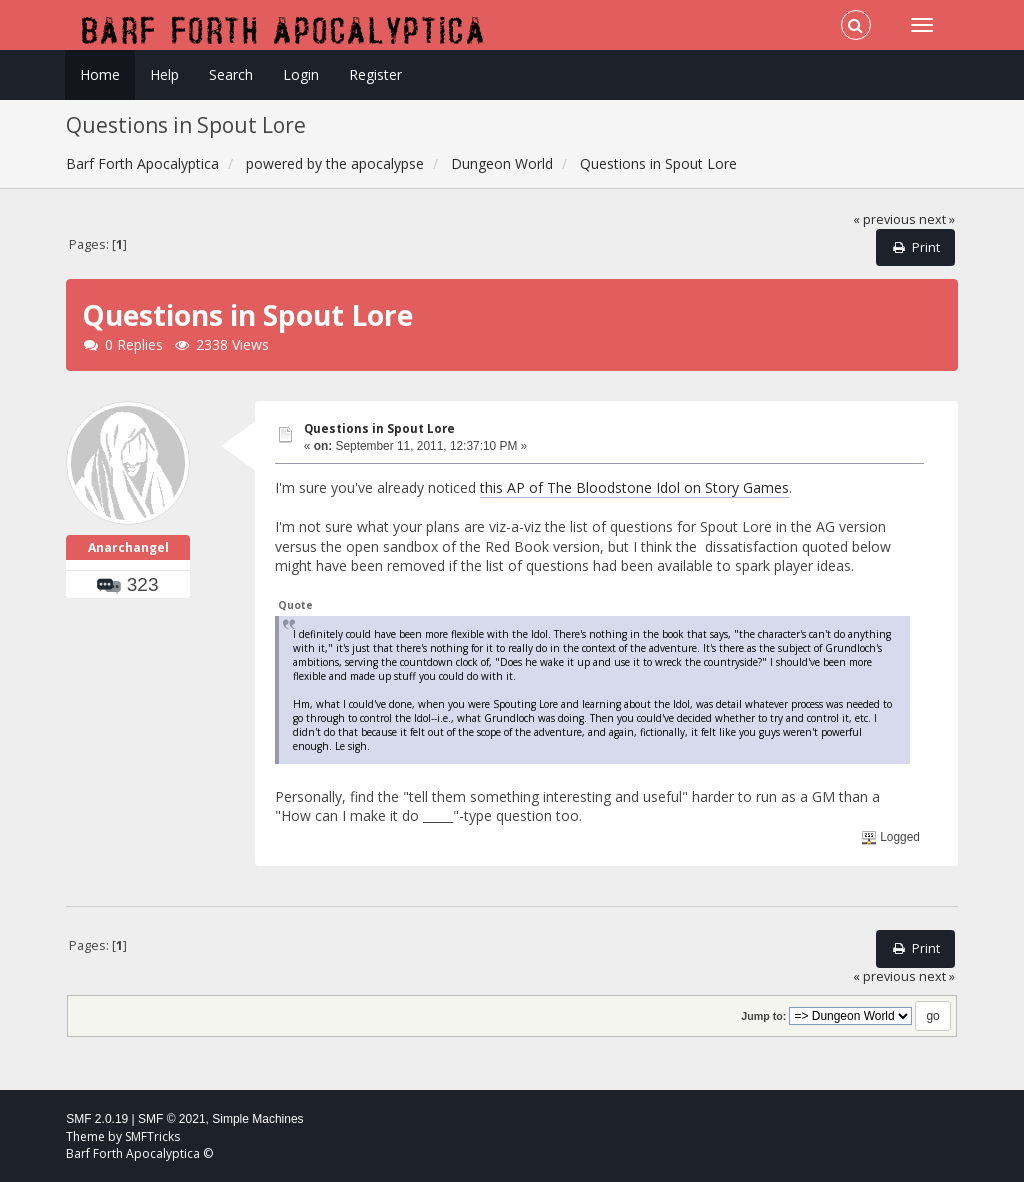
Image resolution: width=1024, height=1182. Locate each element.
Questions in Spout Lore (379, 428)
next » (937, 219)
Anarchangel (128, 547)
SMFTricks (152, 1136)
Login (301, 74)
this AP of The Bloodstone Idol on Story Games (634, 487)
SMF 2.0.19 (97, 1119)
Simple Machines (257, 1119)
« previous (884, 219)
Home (100, 74)
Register (375, 74)
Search (231, 74)
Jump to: (763, 1016)
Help (164, 74)
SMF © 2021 (172, 1119)
